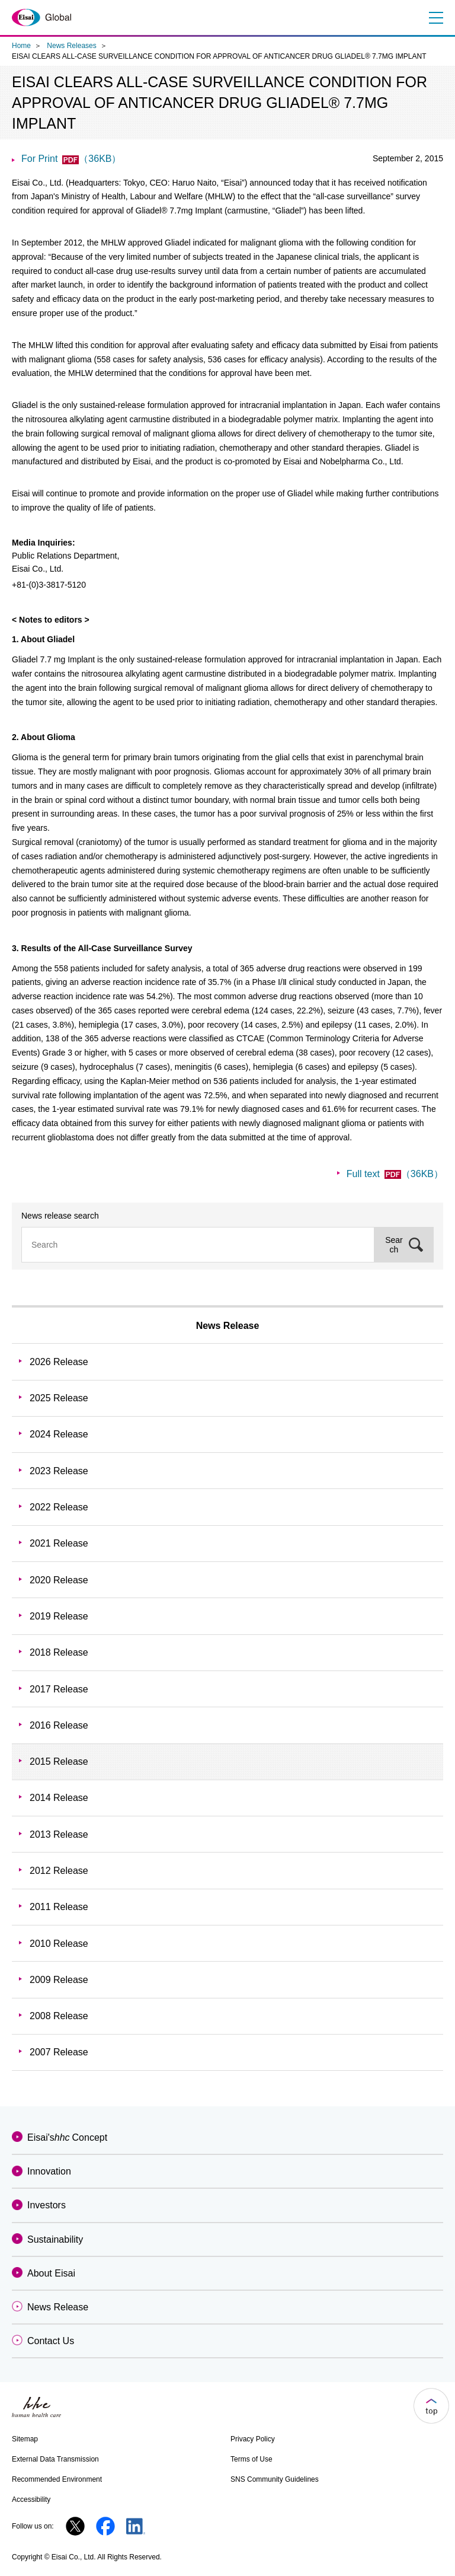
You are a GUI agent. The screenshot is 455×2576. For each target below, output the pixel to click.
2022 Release (59, 1507)
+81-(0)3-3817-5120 (49, 584)
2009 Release (59, 1980)
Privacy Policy (252, 2439)
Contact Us (50, 2341)
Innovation (49, 2171)
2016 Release (59, 1725)
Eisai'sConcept (67, 2137)
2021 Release (59, 1543)
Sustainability (55, 2239)
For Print (71, 159)
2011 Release (59, 1907)
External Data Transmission (55, 2459)
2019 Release (59, 1616)
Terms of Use (251, 2459)
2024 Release (59, 1434)
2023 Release (59, 1471)
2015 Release (59, 1761)
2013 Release (59, 1834)
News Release (227, 1326)
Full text (395, 1174)
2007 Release (59, 2052)
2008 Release (59, 2016)
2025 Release (59, 1398)
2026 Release (59, 1362)
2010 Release (59, 1944)
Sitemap (25, 2439)
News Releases (71, 46)
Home (21, 46)
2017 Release (59, 1689)
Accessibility (31, 2499)
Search (394, 1244)
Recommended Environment (57, 2479)
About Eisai (51, 2273)
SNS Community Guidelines (274, 2479)
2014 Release (59, 1798)
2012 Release (59, 1871)
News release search (60, 1215)
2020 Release (59, 1580)
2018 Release (59, 1652)
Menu (434, 18)
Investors (46, 2205)
